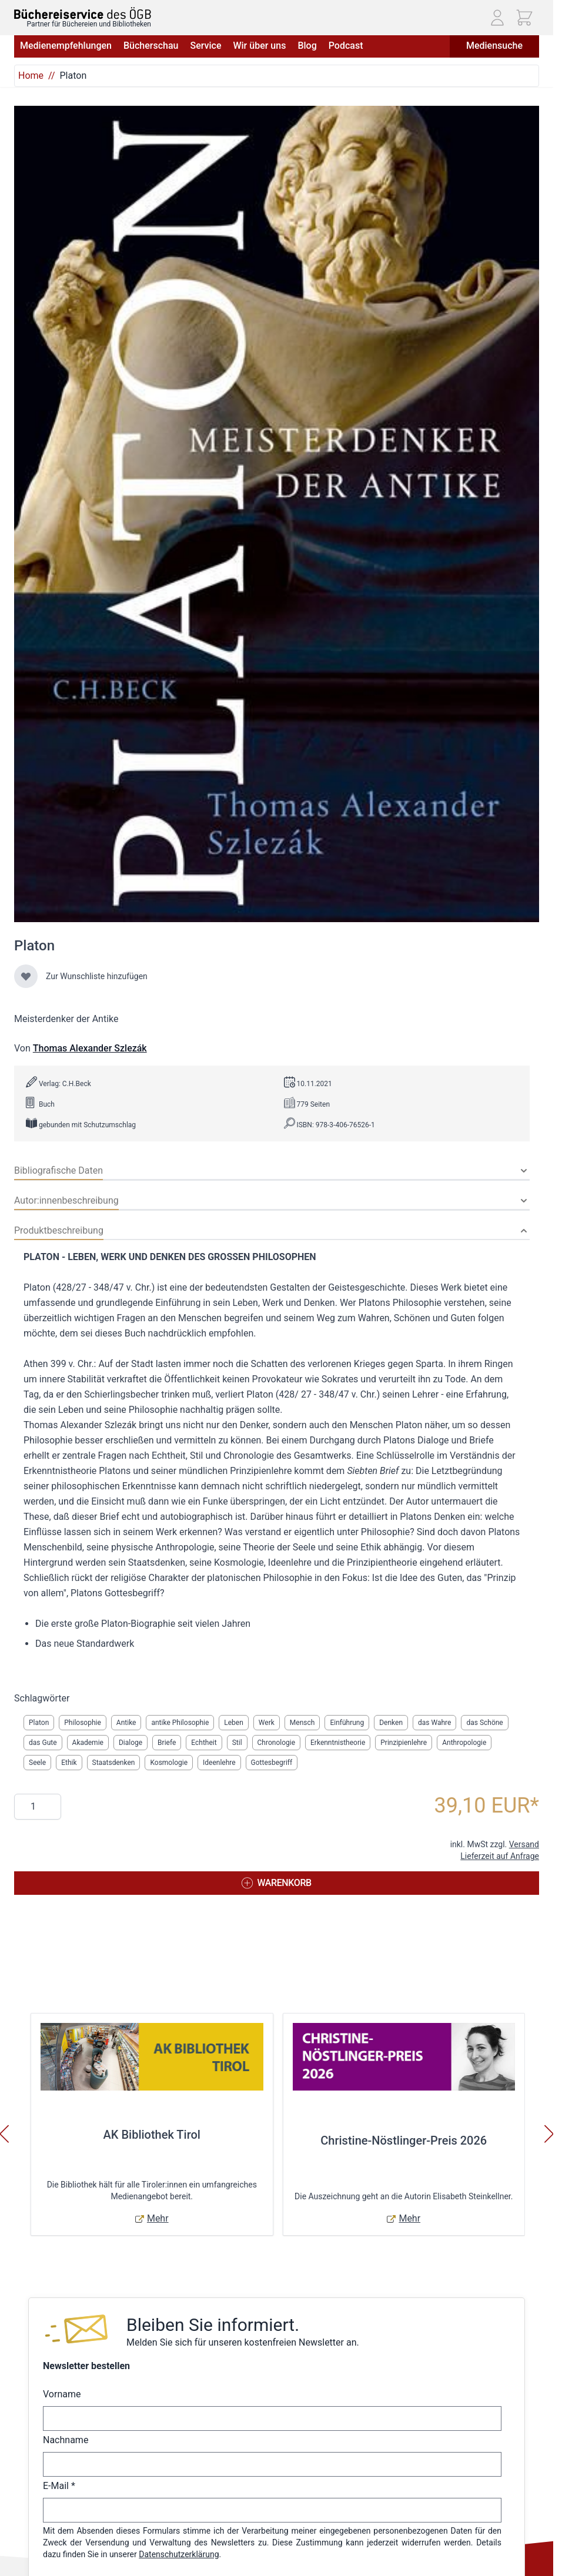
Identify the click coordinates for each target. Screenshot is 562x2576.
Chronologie (276, 1742)
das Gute (43, 1742)
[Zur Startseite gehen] (82, 13)
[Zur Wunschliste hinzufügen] (26, 976)
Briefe (167, 1742)
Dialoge (130, 1742)
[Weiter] (549, 2134)
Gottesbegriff (272, 1762)
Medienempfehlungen (66, 45)
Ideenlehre (219, 1762)
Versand (524, 1844)
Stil (237, 1742)
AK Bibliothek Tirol (151, 2135)
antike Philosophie (180, 1723)
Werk (267, 1723)
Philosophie (82, 1723)
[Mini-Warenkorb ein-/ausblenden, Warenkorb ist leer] (524, 17)
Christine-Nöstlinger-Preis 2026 (403, 2140)
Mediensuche (494, 45)
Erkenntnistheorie (337, 1742)
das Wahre (434, 1723)
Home (31, 75)
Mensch (302, 1723)
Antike (126, 1723)
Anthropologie (464, 1742)
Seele (37, 1762)
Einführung (347, 1723)
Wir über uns (259, 45)
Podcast (346, 45)
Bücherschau (150, 45)
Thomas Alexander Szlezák (90, 1048)
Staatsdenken (113, 1762)
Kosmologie (169, 1762)
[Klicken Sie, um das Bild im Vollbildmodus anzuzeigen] (276, 514)
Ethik (68, 1762)
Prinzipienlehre (403, 1742)
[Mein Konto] (497, 17)
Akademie (87, 1742)
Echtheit (203, 1742)
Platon (39, 1723)
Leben (233, 1723)
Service (205, 45)
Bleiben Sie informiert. (212, 2324)
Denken (391, 1723)
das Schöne (484, 1723)
